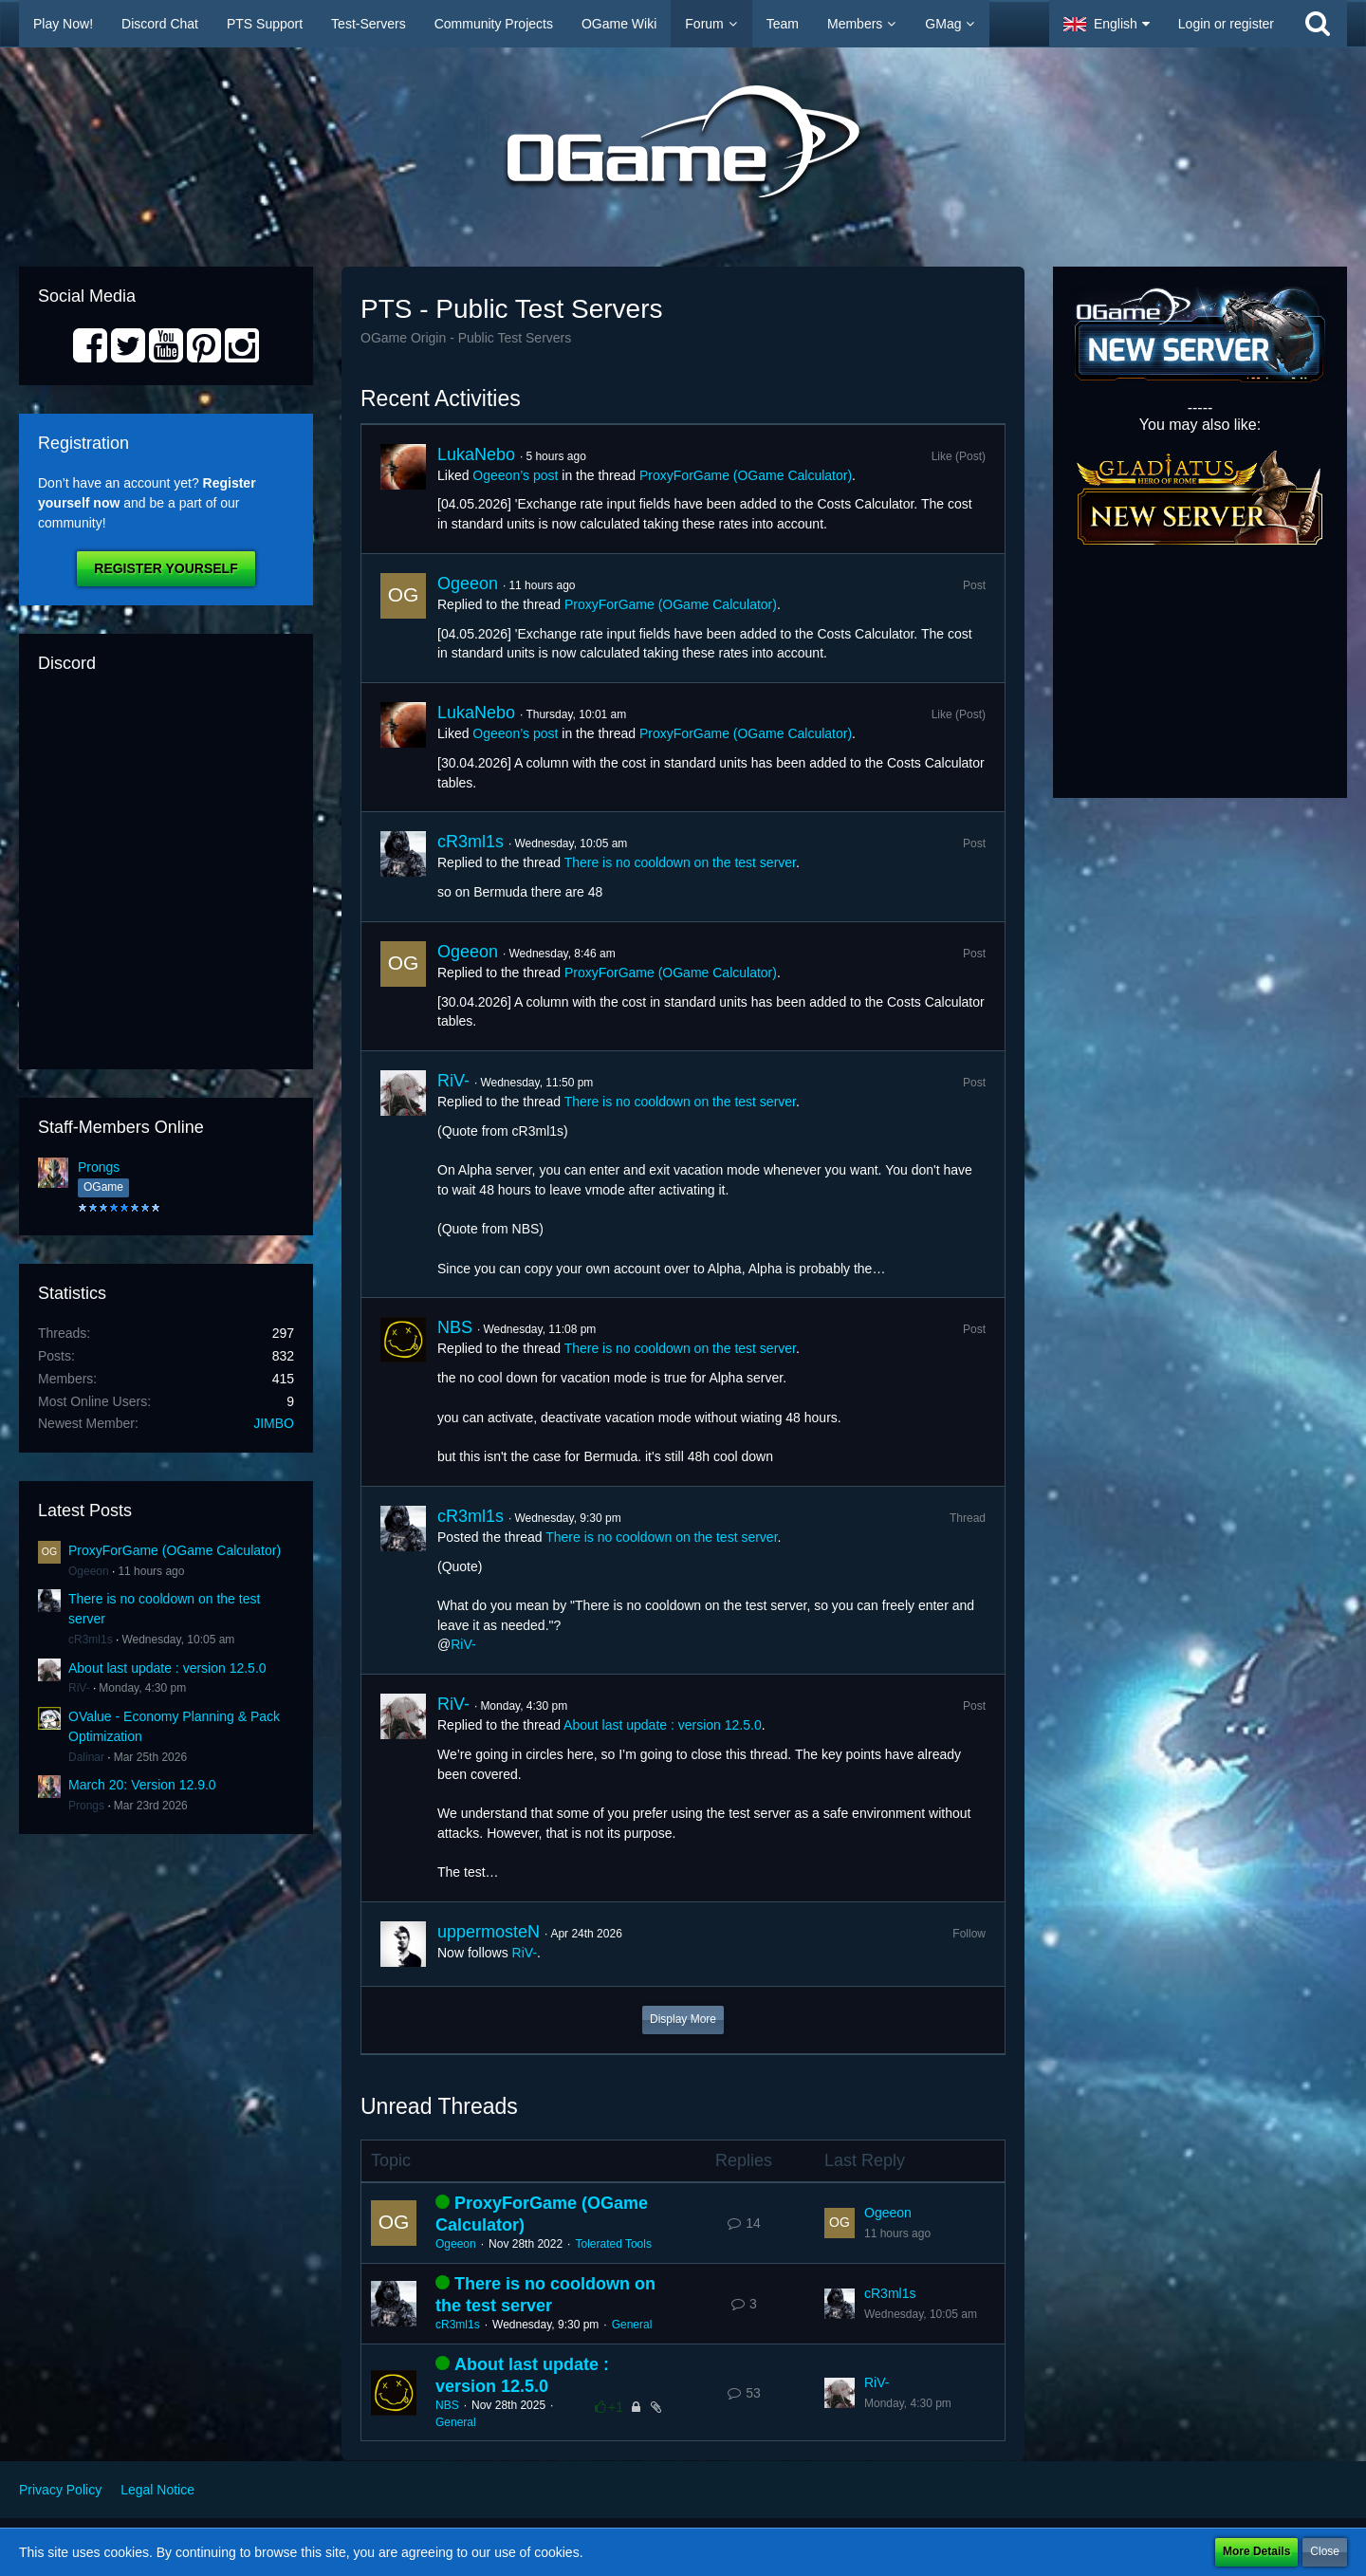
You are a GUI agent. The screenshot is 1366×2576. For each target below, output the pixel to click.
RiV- (79, 1688)
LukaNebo (476, 454)
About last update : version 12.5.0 (167, 1668)
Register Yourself (165, 568)
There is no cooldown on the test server (680, 862)
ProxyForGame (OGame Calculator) (174, 1550)
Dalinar (86, 1757)
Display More (683, 2019)
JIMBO (273, 1423)
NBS (454, 1327)
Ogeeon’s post (515, 475)
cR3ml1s (90, 1639)
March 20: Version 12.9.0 (142, 1784)
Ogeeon (88, 1571)
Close (1324, 2551)
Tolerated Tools (613, 2244)
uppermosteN (488, 1931)
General (632, 2324)
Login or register (1226, 23)
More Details (1256, 2551)
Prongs (99, 1167)
